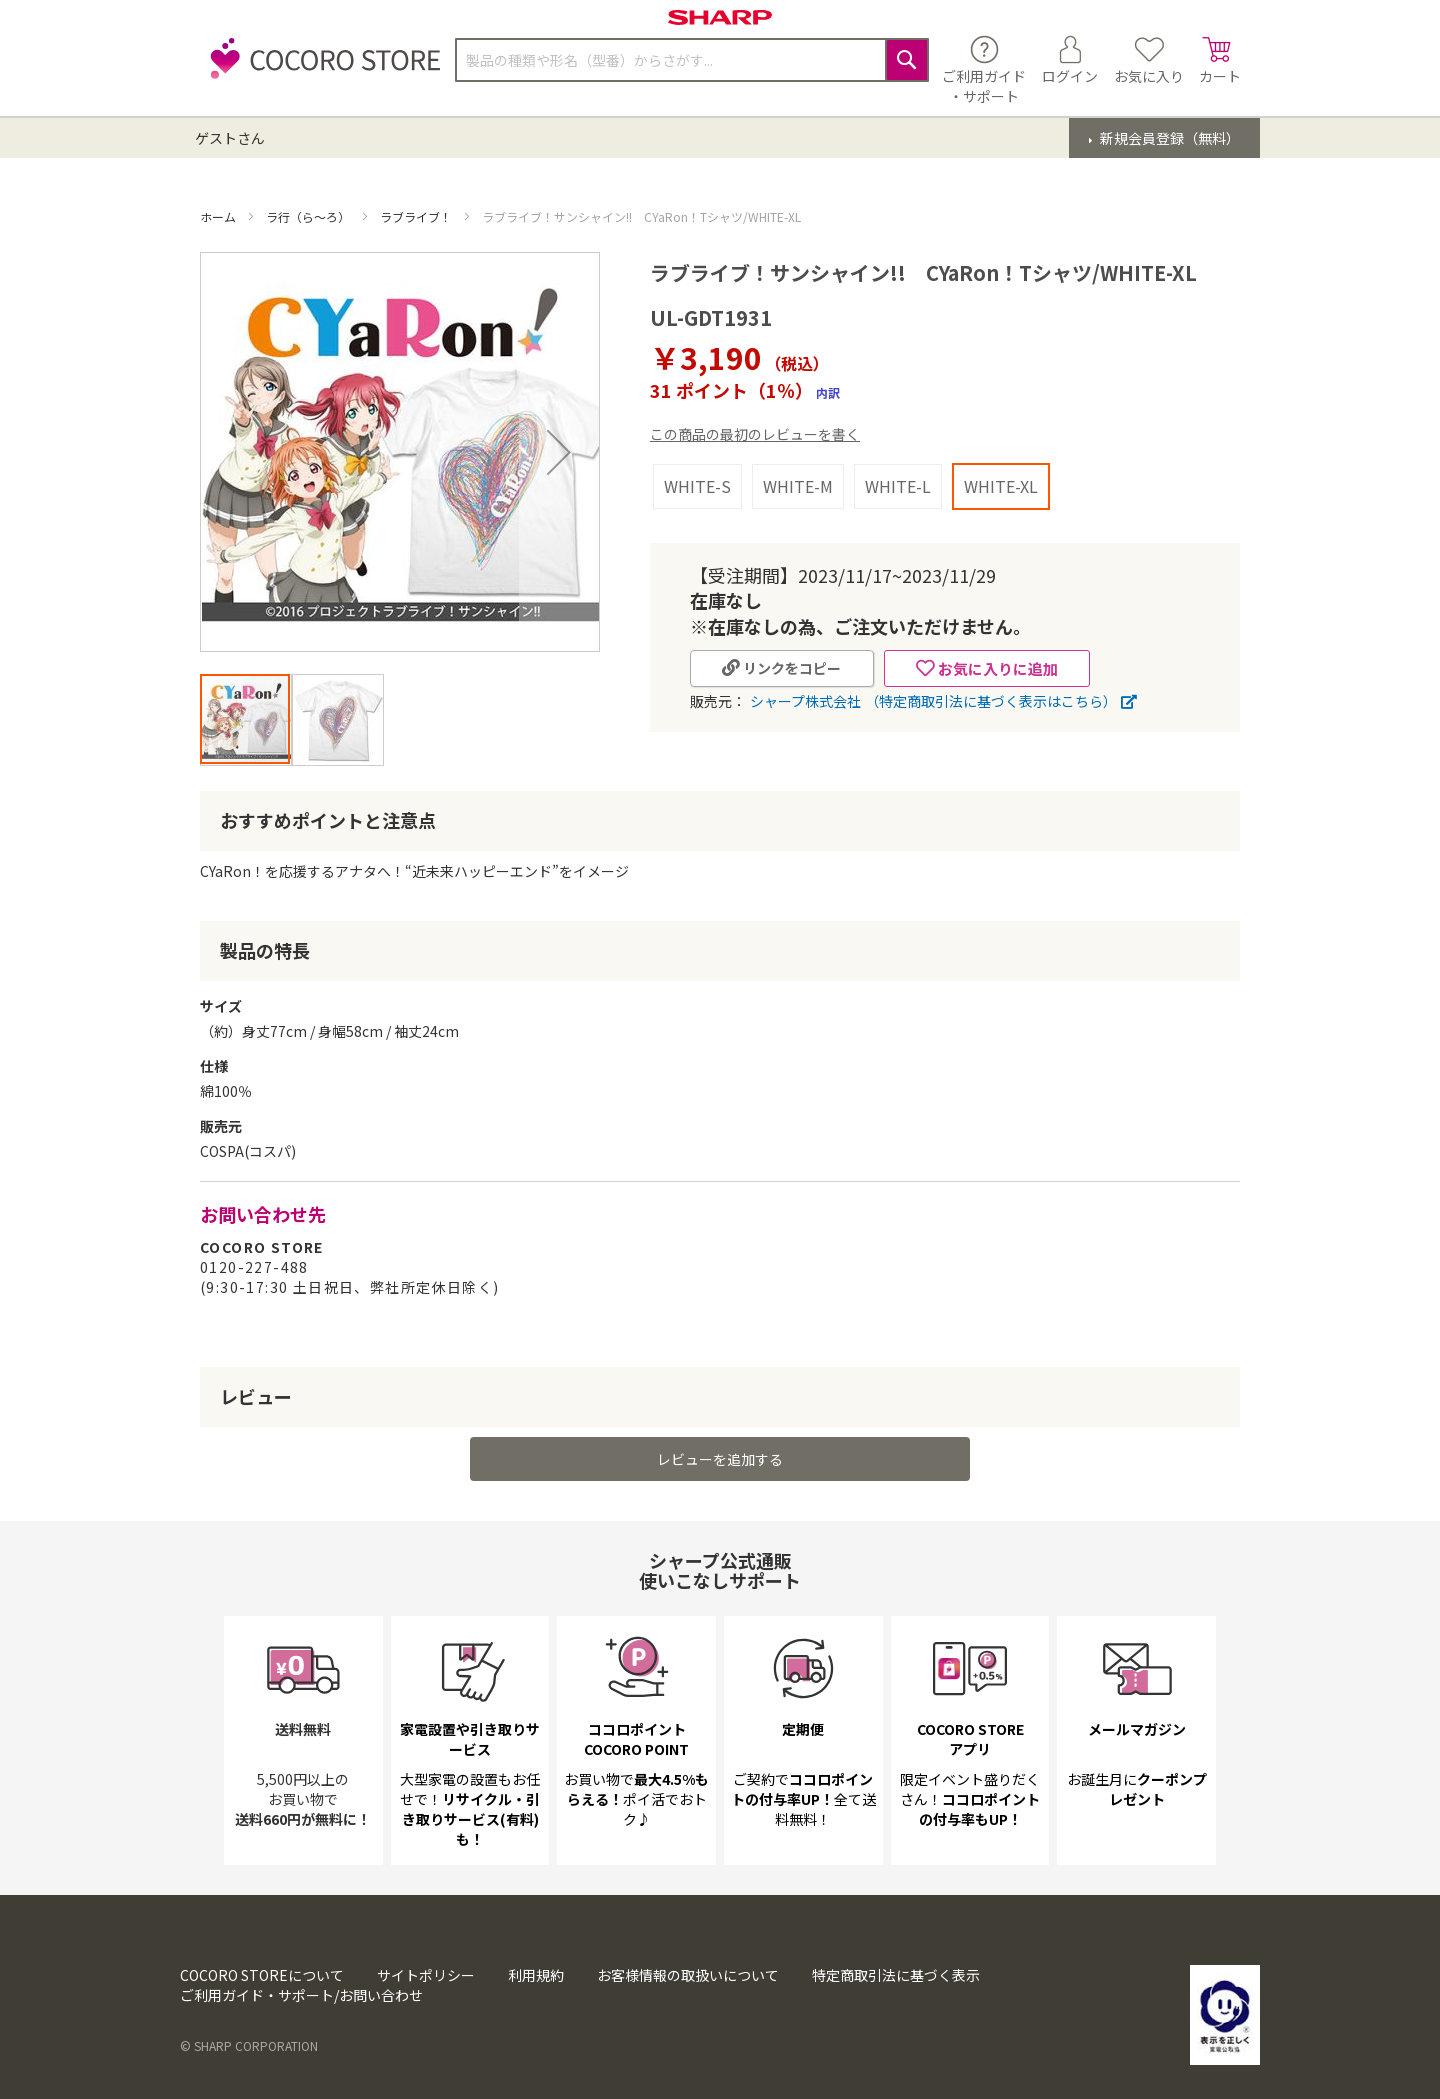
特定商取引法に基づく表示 (896, 1975)
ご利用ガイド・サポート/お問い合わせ (301, 1995)
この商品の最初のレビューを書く (755, 434)
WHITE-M (798, 486)
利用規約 (536, 1975)
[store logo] (320, 69)
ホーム (219, 216)
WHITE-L (898, 486)
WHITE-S (697, 486)
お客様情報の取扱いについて (688, 1975)
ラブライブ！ (417, 216)
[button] (559, 452)
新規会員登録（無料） (1168, 138)
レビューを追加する (720, 1459)
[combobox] (692, 60)
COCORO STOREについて (262, 1975)
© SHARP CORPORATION (249, 2045)
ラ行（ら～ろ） (309, 216)
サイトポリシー (426, 1975)
